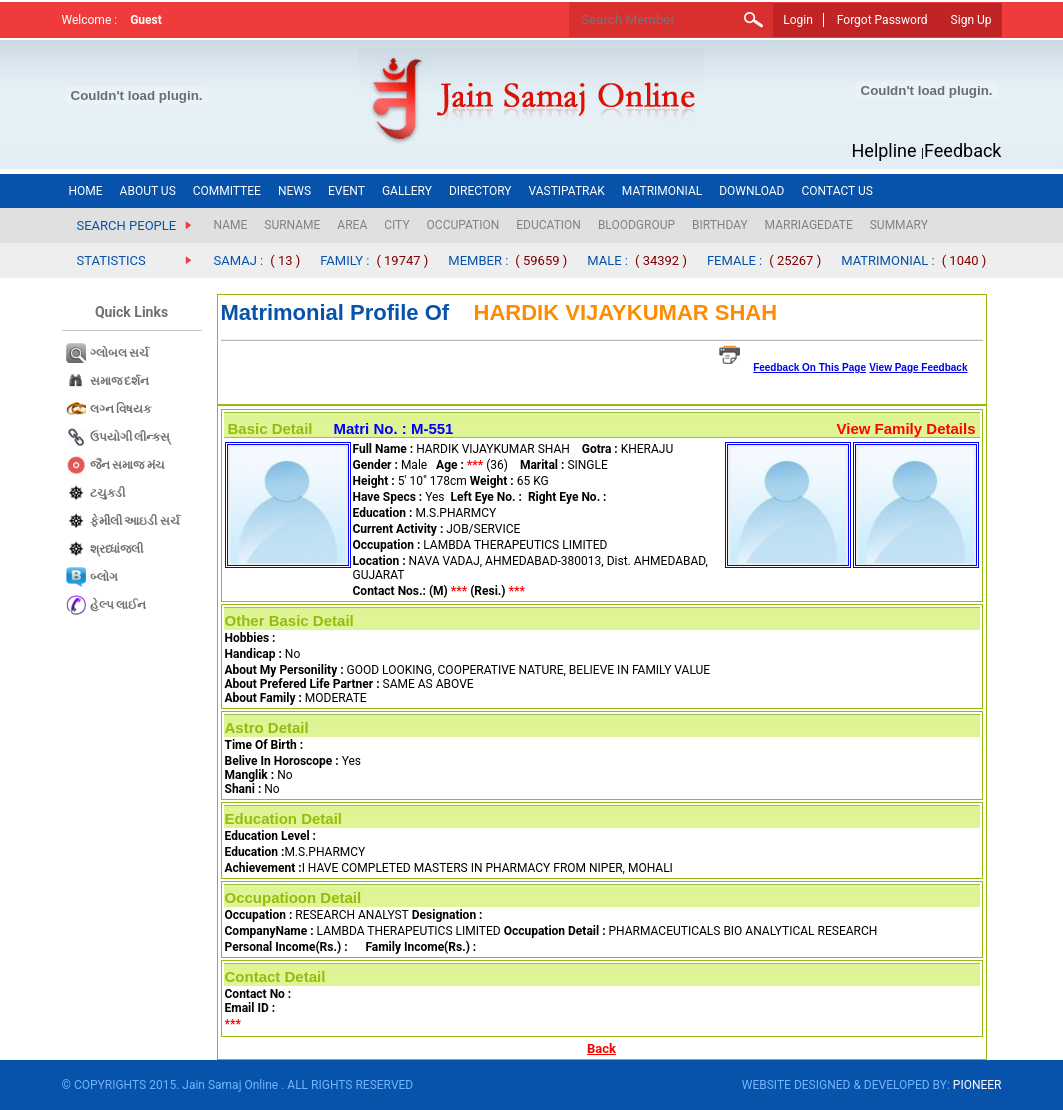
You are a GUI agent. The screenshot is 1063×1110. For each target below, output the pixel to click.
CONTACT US (836, 191)
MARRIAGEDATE (809, 225)
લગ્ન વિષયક (121, 409)
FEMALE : (734, 260)
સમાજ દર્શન (120, 381)
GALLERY (407, 191)
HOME (86, 191)
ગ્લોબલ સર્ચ (120, 353)
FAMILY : (344, 260)
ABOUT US (148, 191)
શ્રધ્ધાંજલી (116, 549)
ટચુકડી (107, 493)
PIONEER (977, 1085)
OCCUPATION (463, 225)
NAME (231, 225)
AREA (352, 225)
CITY (396, 225)
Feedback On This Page (809, 367)
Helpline (884, 150)
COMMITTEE (227, 191)
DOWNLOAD (751, 191)
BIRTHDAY (720, 225)
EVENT (346, 191)
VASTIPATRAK (567, 191)
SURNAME (292, 225)
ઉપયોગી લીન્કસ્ (130, 437)
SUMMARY (899, 225)
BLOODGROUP (636, 225)
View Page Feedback (918, 367)
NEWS (294, 191)
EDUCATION (548, 225)
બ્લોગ (104, 577)
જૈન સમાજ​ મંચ (128, 465)
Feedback (962, 150)
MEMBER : (478, 260)
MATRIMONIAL (662, 191)
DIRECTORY (480, 191)
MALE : (607, 260)
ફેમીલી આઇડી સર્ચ (135, 521)
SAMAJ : (239, 260)
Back (601, 1048)
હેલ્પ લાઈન (118, 605)
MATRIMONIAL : (888, 260)
